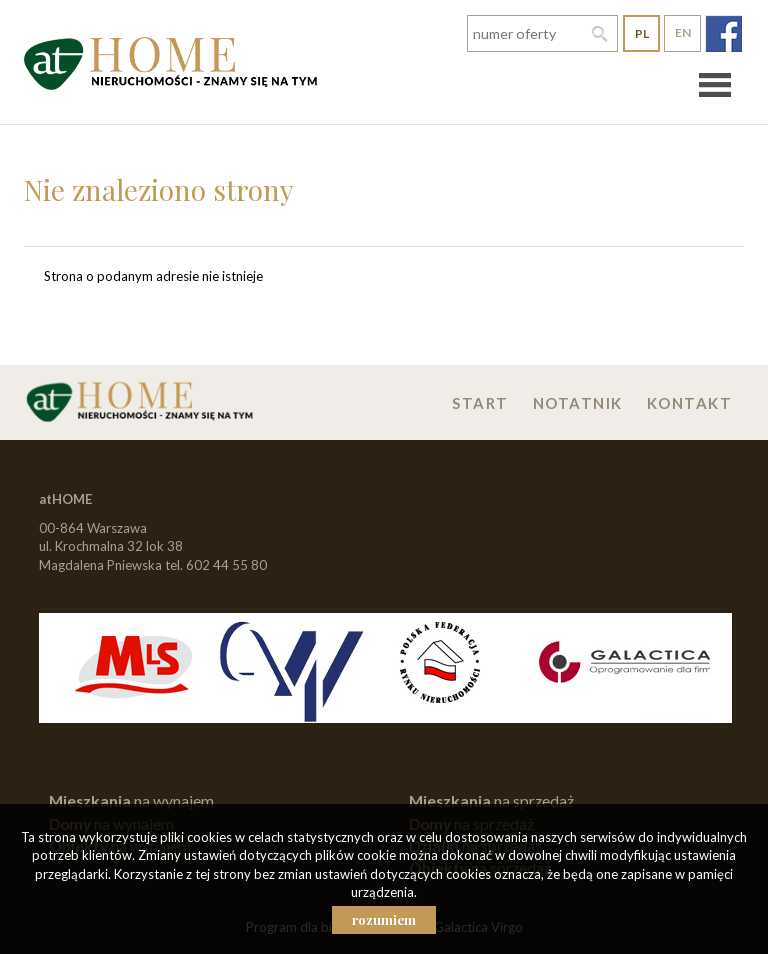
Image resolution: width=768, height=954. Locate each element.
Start (480, 403)
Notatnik (578, 403)
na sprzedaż (491, 801)
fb (723, 33)
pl (642, 33)
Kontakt (690, 403)
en (683, 32)
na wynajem (131, 801)
